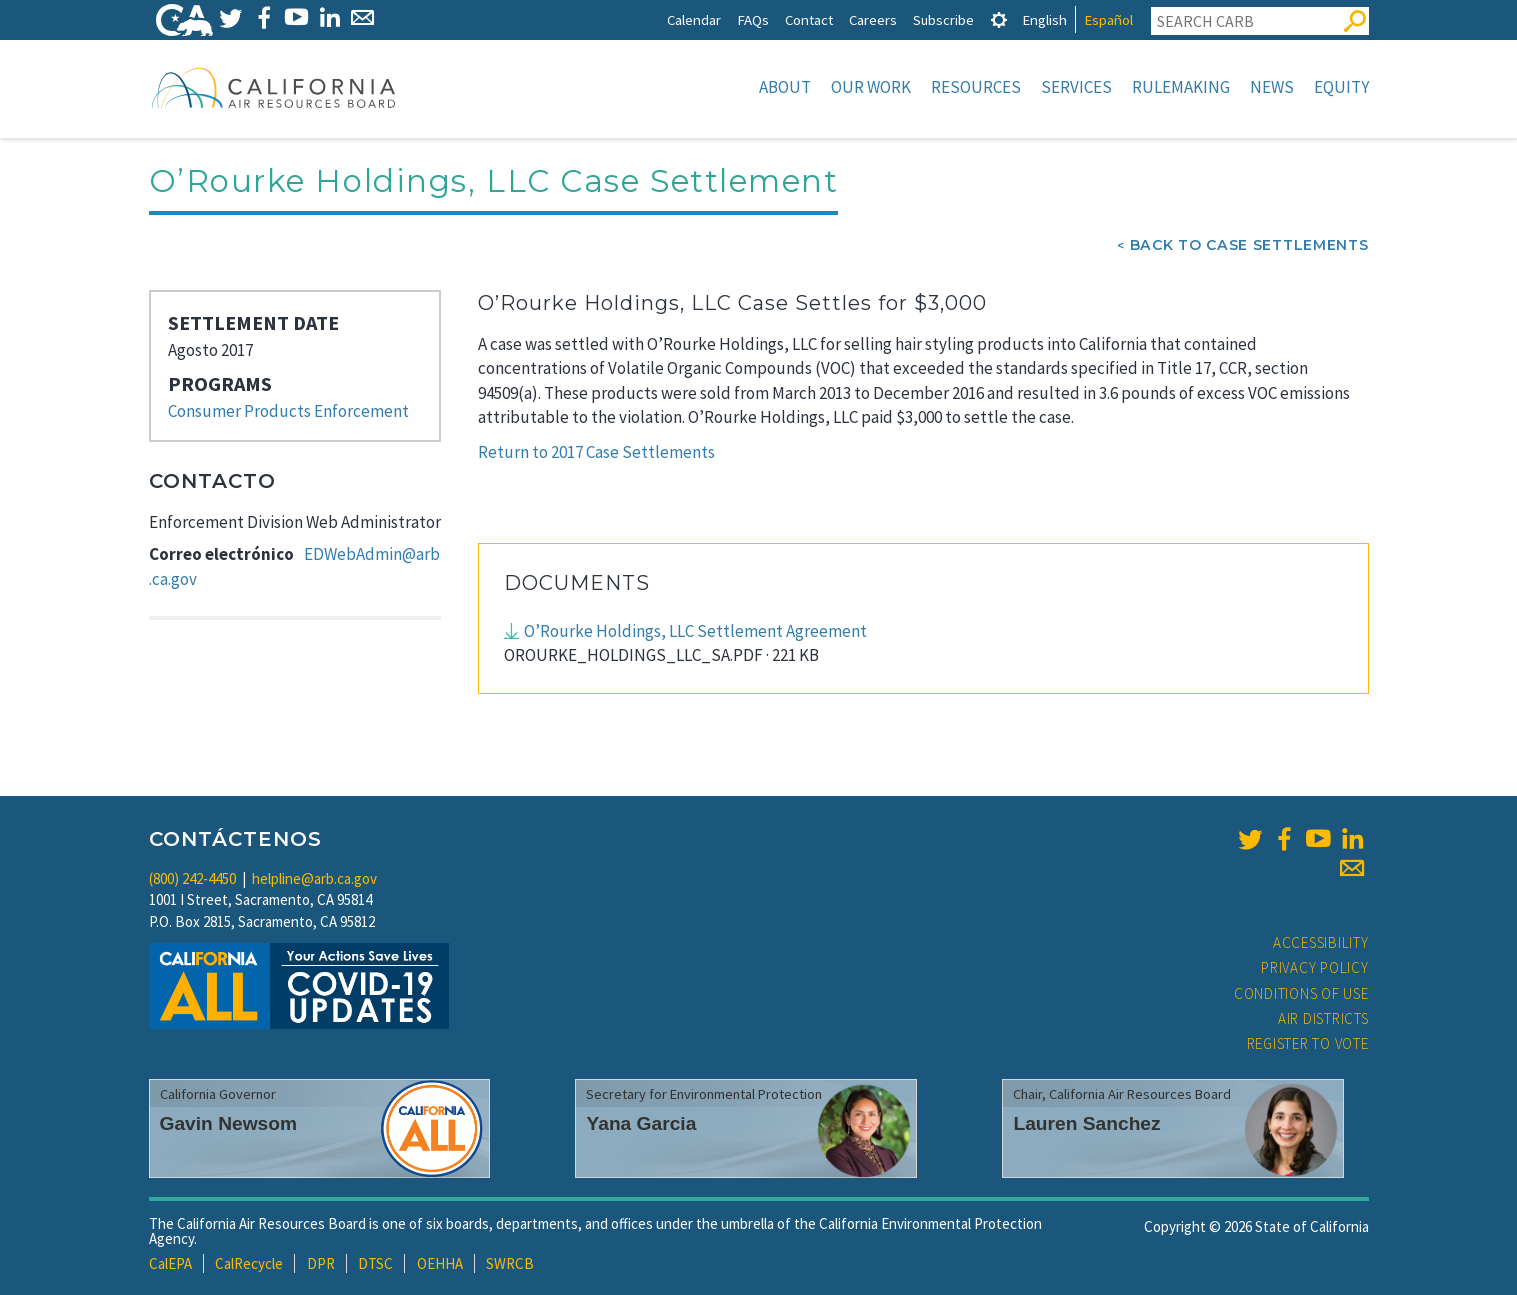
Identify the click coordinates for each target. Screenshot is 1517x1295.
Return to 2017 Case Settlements (596, 452)
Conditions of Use (1301, 993)
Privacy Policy (1315, 967)
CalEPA (170, 1263)
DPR (321, 1263)
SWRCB (510, 1263)
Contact (809, 19)
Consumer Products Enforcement (288, 411)
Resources (976, 87)
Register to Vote (1308, 1043)
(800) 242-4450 (192, 878)
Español (1108, 19)
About (785, 87)
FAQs (753, 19)
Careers (873, 19)
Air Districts (1323, 1018)
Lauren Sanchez (1086, 1123)
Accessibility (1321, 942)
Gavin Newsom (229, 1123)
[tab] (999, 19)
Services (1076, 87)
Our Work (871, 87)
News (1272, 87)
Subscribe (943, 19)
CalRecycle (249, 1263)
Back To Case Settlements (1249, 245)
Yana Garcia (641, 1123)
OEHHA (440, 1263)
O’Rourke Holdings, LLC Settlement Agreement (695, 631)
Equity (1341, 87)
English (1044, 19)
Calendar (694, 19)
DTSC (375, 1263)
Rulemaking (1181, 87)
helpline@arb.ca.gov (314, 878)
